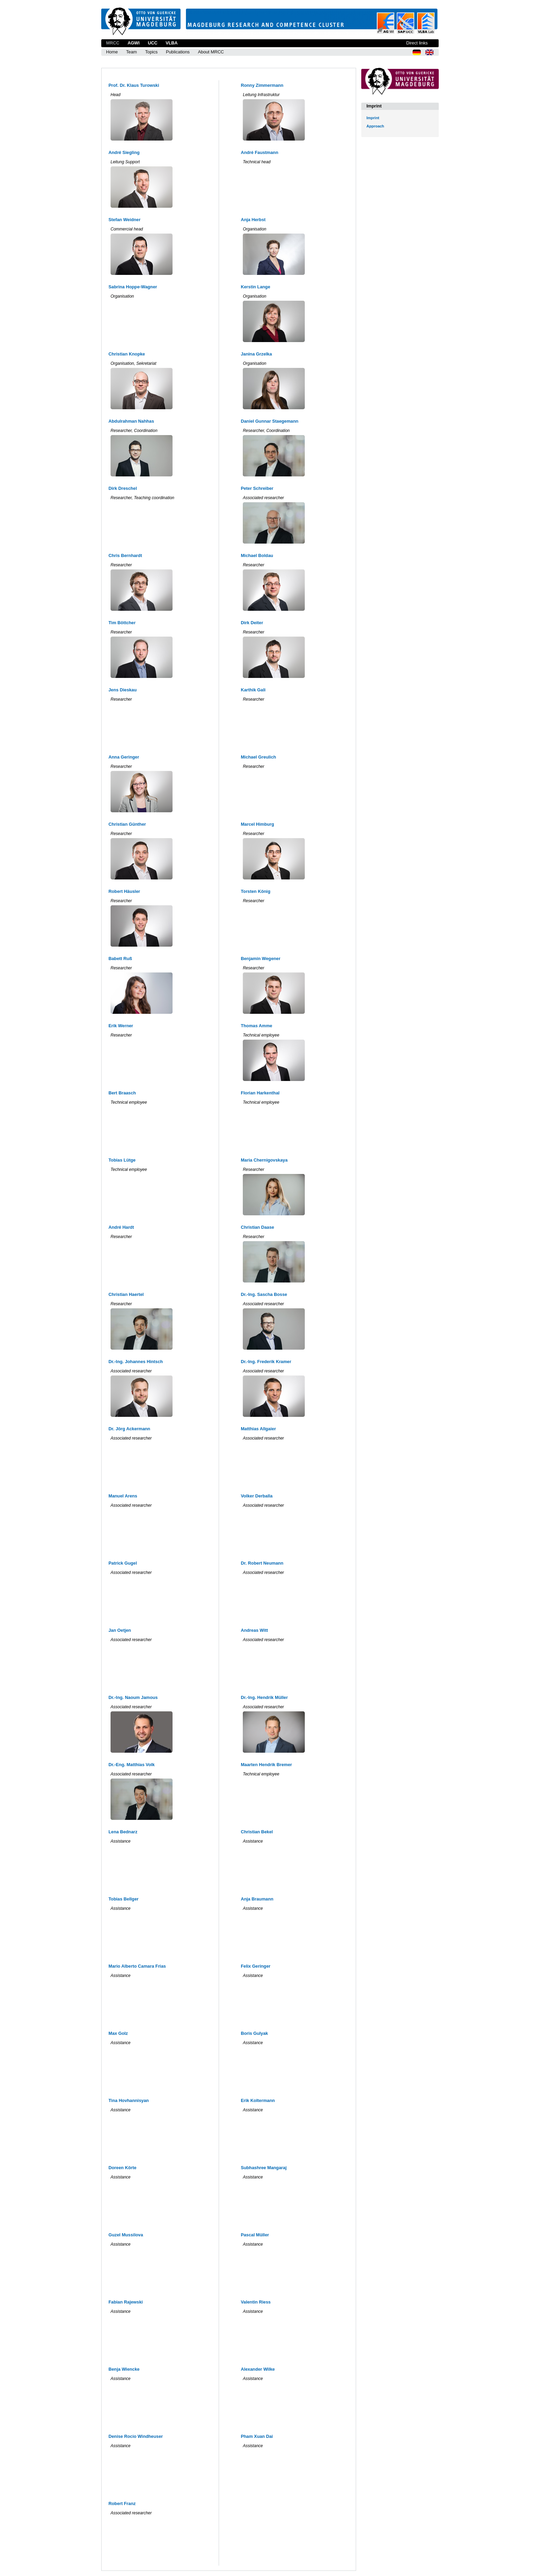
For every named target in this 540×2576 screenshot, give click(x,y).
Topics (151, 51)
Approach (375, 126)
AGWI (133, 42)
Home (112, 51)
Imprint (372, 118)
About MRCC (211, 51)
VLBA (172, 42)
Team (131, 51)
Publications (178, 51)
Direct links (417, 42)
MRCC (112, 42)
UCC (152, 42)
